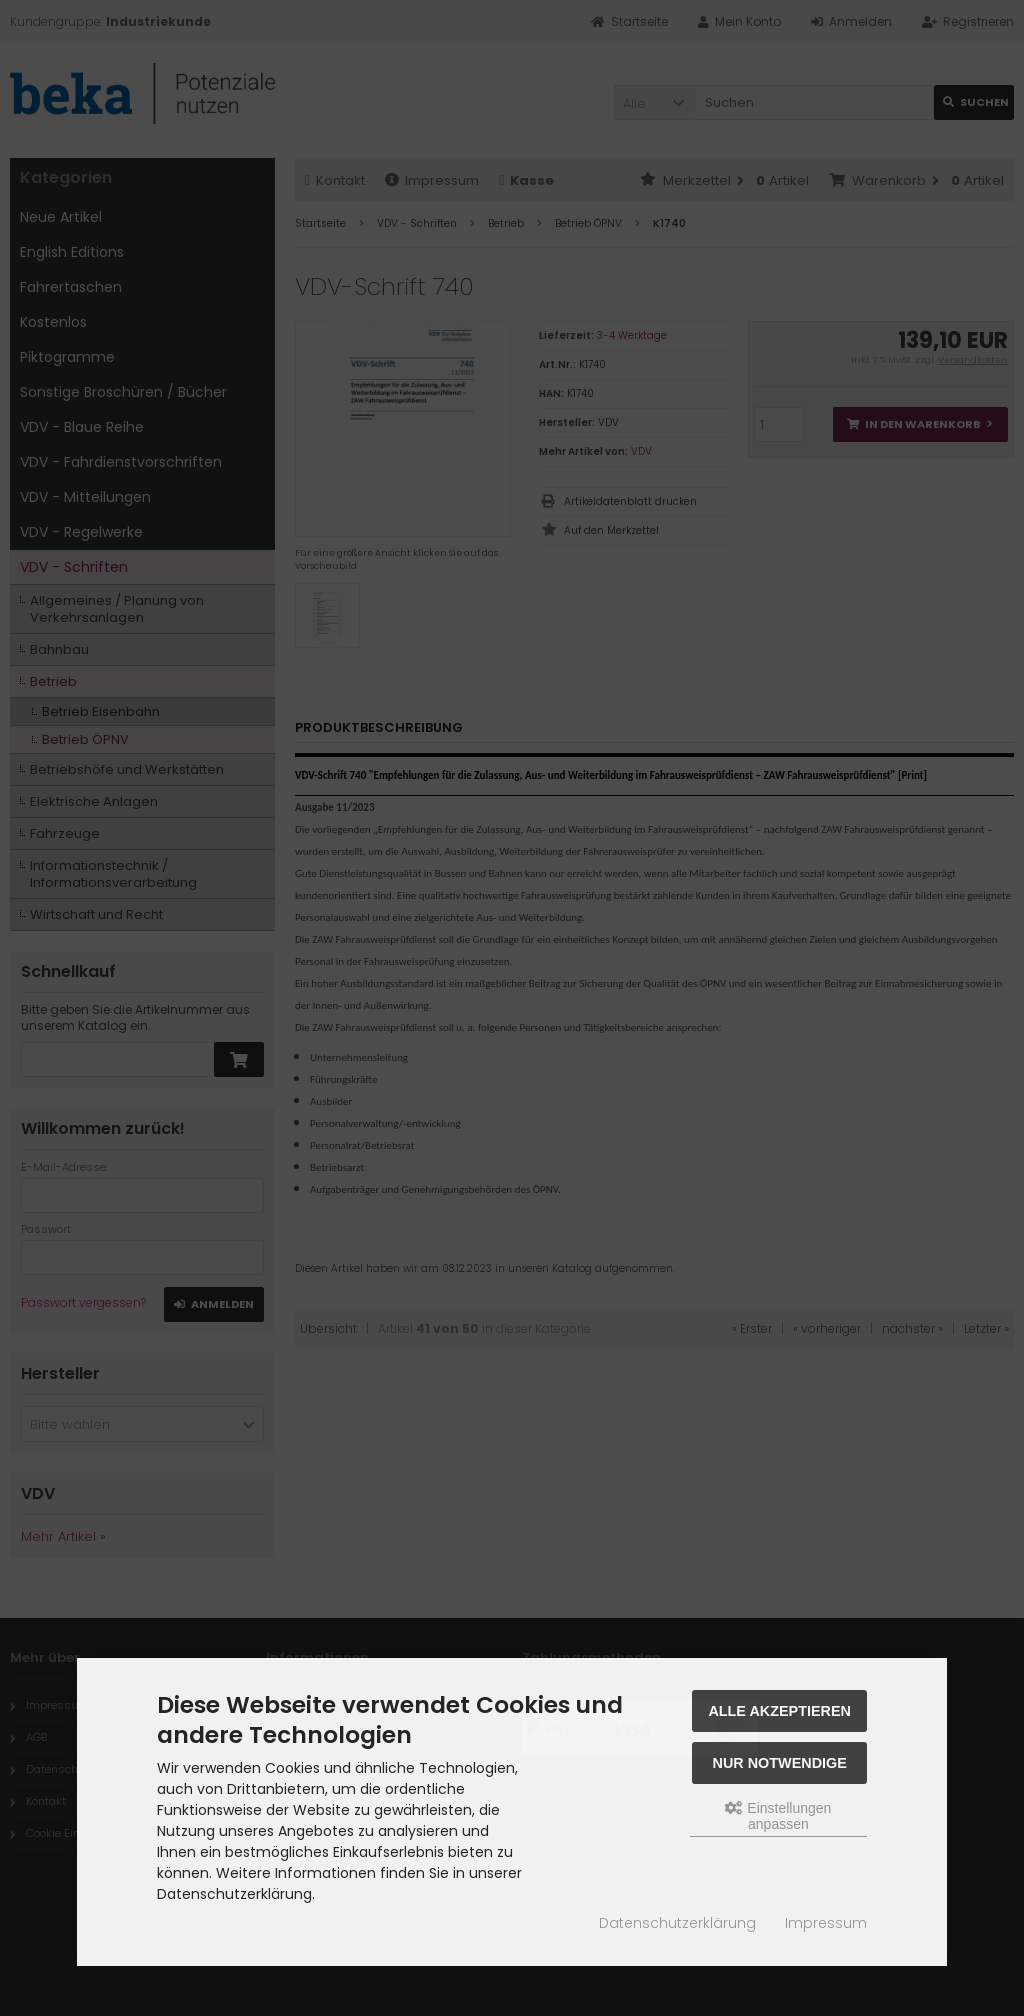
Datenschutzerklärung (677, 1923)
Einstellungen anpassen (778, 1816)
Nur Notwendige (780, 1763)
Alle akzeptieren (779, 1711)
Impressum (826, 1923)
